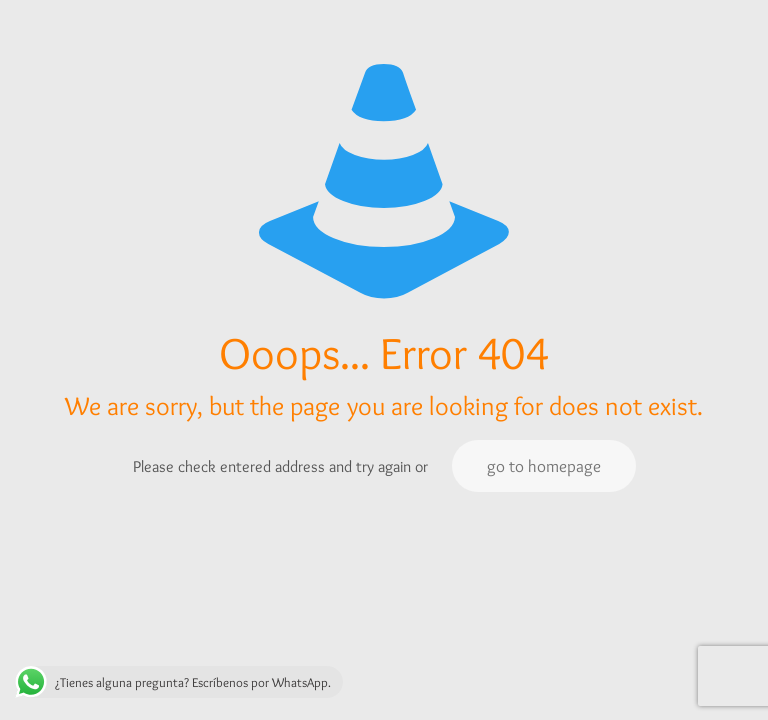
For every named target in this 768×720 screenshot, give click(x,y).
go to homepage (544, 466)
